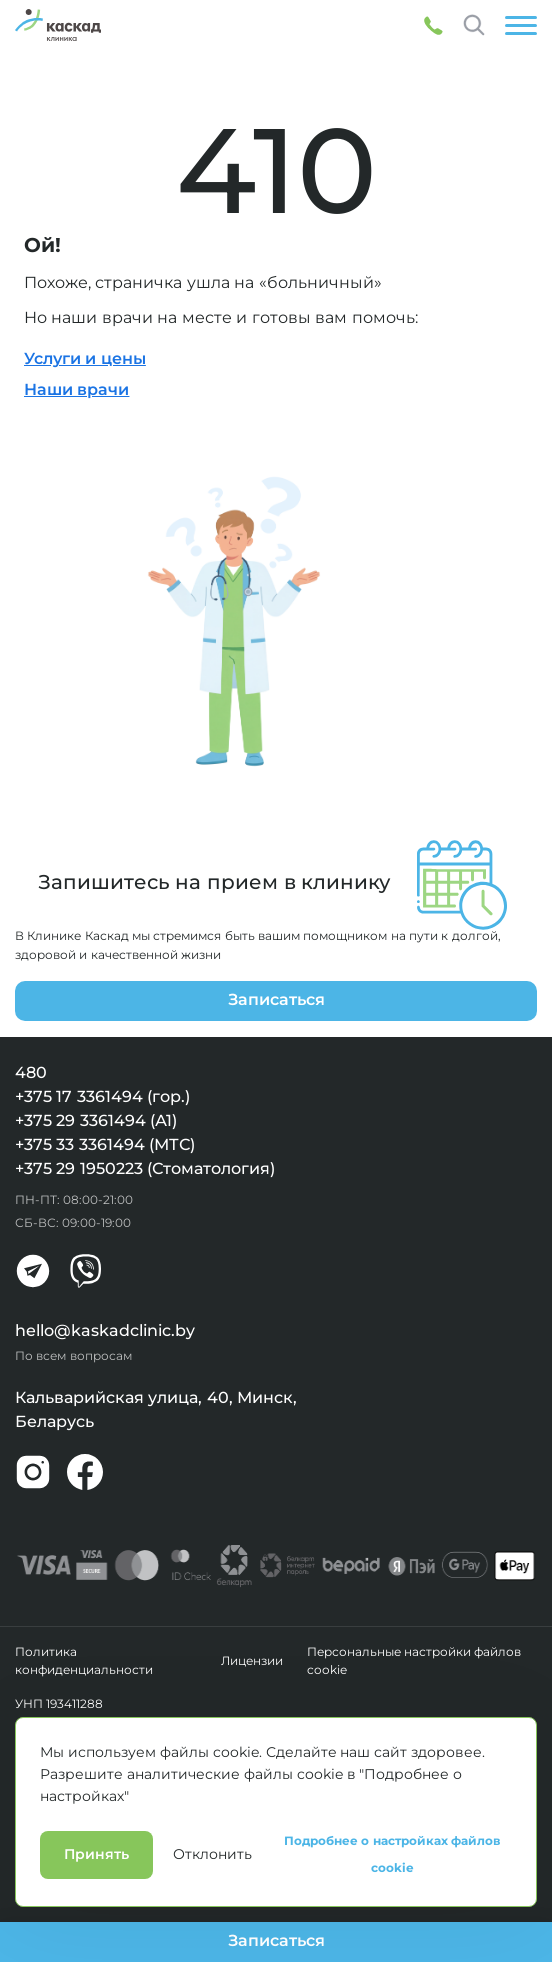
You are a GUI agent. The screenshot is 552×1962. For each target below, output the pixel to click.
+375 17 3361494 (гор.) (102, 1096)
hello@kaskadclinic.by (105, 1330)
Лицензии (252, 1661)
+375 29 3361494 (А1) (96, 1120)
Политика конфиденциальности (84, 1661)
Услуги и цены (85, 358)
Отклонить (212, 1945)
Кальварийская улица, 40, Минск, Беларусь (156, 1409)
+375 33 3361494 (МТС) (105, 1144)
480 (31, 1072)
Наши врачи (76, 389)
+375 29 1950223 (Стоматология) (145, 1168)
